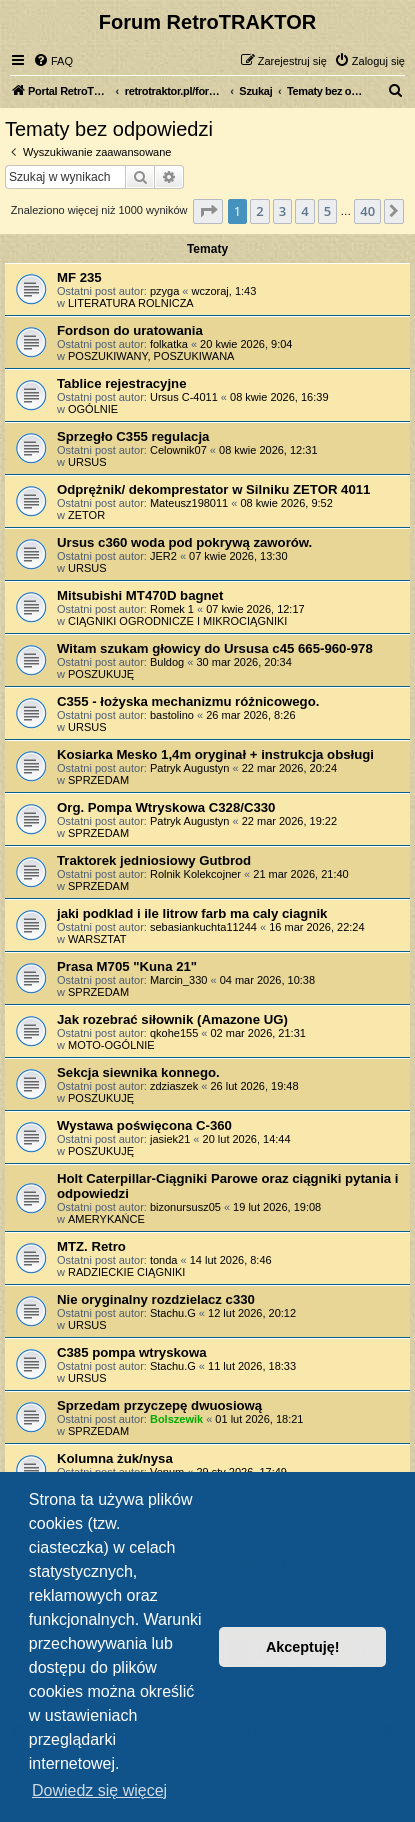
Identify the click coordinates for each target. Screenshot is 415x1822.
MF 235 (79, 277)
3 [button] (282, 211)
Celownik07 (178, 450)
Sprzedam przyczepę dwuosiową (159, 1405)
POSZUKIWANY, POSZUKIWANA (151, 356)
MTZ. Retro (91, 1246)
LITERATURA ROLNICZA (131, 303)
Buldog (167, 662)
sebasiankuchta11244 (203, 927)
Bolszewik (176, 1419)
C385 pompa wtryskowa (132, 1352)
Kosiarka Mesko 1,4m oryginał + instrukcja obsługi (215, 754)
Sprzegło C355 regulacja (133, 436)
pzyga (164, 291)
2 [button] (259, 211)
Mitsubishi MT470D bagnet (140, 595)
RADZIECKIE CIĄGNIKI (126, 1272)
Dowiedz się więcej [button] (99, 1790)
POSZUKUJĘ (101, 674)
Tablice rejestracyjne (122, 383)
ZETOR (86, 515)
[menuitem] (53, 61)
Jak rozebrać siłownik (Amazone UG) (172, 1019)
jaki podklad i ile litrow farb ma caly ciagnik (192, 913)
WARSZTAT (97, 939)
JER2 (163, 556)
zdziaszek (174, 1086)
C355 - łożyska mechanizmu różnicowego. (188, 701)
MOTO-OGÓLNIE (111, 1045)
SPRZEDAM (98, 780)
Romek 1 (172, 609)
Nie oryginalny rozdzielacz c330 (156, 1299)
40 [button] (367, 211)
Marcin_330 (178, 980)
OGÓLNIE (93, 409)
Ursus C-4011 (184, 397)
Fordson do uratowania (130, 330)
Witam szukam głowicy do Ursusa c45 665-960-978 (215, 648)
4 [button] (304, 211)
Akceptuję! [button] (303, 1647)
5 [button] (327, 211)
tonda (164, 1260)
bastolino (172, 715)
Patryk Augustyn (190, 768)
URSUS (87, 462)
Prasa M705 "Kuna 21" (127, 966)
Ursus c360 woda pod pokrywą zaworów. (184, 542)
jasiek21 (170, 1139)
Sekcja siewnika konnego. (138, 1072)
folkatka (169, 344)
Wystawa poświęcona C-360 (144, 1125)
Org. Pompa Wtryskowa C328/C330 (166, 807)
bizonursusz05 (185, 1207)
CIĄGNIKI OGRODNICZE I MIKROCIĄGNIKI (177, 621)
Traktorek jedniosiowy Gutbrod (154, 860)
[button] (208, 211)
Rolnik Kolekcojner (195, 874)
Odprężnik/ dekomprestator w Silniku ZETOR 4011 (213, 489)
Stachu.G (173, 1313)
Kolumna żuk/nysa (115, 1458)
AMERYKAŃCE (106, 1219)
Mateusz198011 (189, 503)
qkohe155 (174, 1033)
